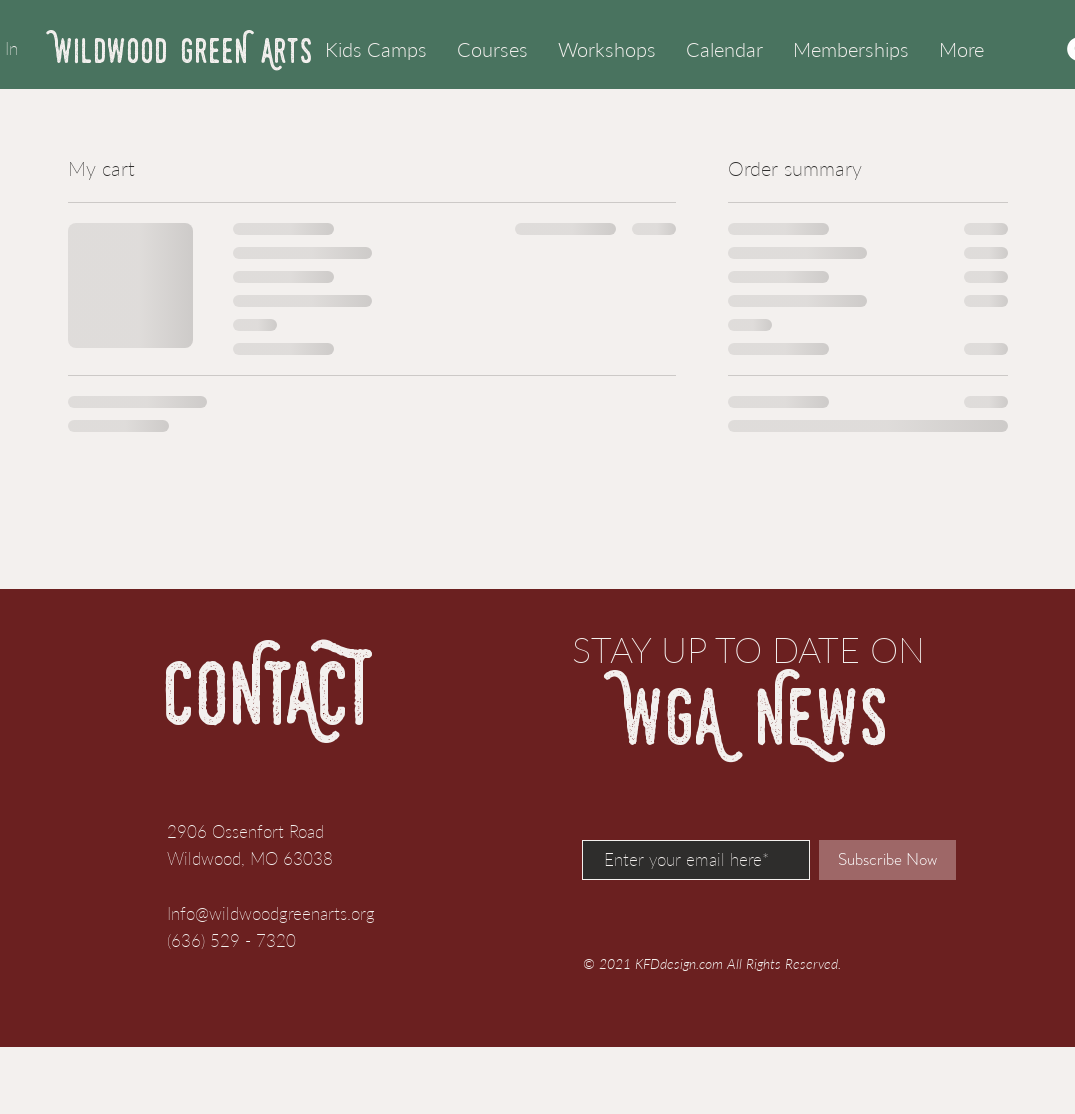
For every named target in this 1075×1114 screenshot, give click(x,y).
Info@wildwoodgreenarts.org (271, 913)
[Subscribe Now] (887, 860)
